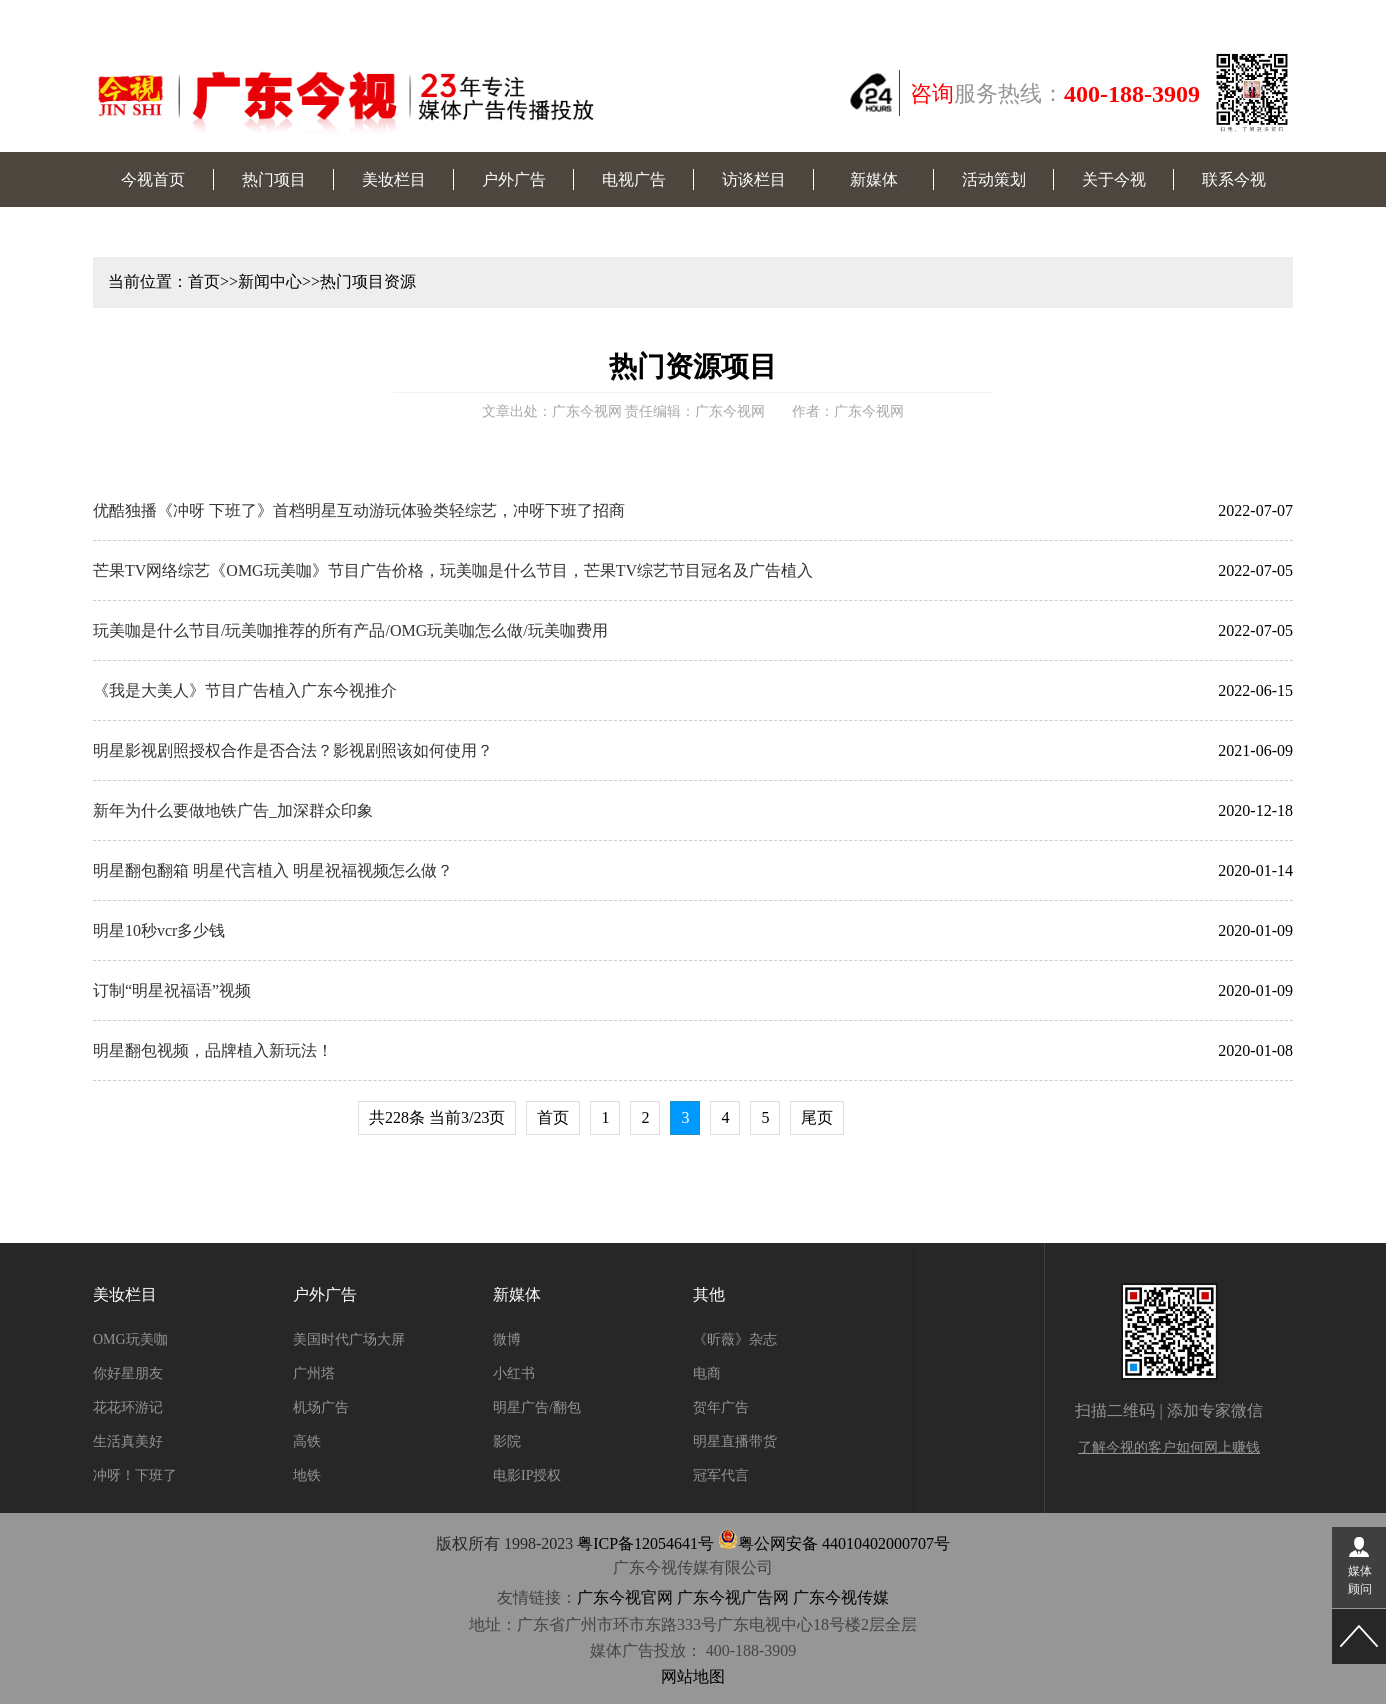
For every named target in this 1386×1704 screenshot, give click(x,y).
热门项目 (274, 179)
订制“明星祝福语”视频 (172, 990)
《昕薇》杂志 (735, 1339)
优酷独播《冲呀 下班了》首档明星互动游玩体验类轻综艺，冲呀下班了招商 (359, 510)
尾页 (817, 1117)
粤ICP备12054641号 (645, 1543)
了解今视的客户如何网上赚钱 (1169, 1447)
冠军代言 (721, 1475)
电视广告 (634, 179)
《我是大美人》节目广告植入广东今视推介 (245, 690)
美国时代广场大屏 (349, 1339)
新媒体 (874, 179)
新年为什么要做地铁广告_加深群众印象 (233, 810)
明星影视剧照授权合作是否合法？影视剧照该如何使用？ (293, 750)
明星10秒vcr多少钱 (159, 930)
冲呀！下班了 (135, 1475)
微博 (507, 1339)
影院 (507, 1441)
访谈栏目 (754, 179)
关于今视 (1114, 179)
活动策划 (994, 179)
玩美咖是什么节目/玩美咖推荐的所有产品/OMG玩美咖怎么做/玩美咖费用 (350, 630)
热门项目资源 (368, 281)
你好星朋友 (128, 1373)
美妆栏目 (394, 179)
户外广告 (514, 179)
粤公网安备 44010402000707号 (834, 1543)
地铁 (307, 1475)
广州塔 (314, 1373)
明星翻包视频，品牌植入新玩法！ (213, 1050)
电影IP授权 (527, 1475)
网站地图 (693, 1676)
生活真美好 (128, 1441)
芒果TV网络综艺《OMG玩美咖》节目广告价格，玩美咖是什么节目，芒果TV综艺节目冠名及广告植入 (453, 570)
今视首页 (153, 179)
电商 (707, 1373)
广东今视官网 (625, 1597)
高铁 (307, 1441)
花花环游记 (128, 1407)
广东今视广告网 (733, 1597)
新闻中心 (270, 281)
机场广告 (321, 1407)
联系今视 (1234, 179)
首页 (204, 281)
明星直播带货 (735, 1441)
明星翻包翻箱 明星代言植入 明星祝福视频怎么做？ (273, 870)
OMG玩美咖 (130, 1339)
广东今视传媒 (841, 1597)
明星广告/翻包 (537, 1407)
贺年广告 (721, 1407)
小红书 (514, 1373)
